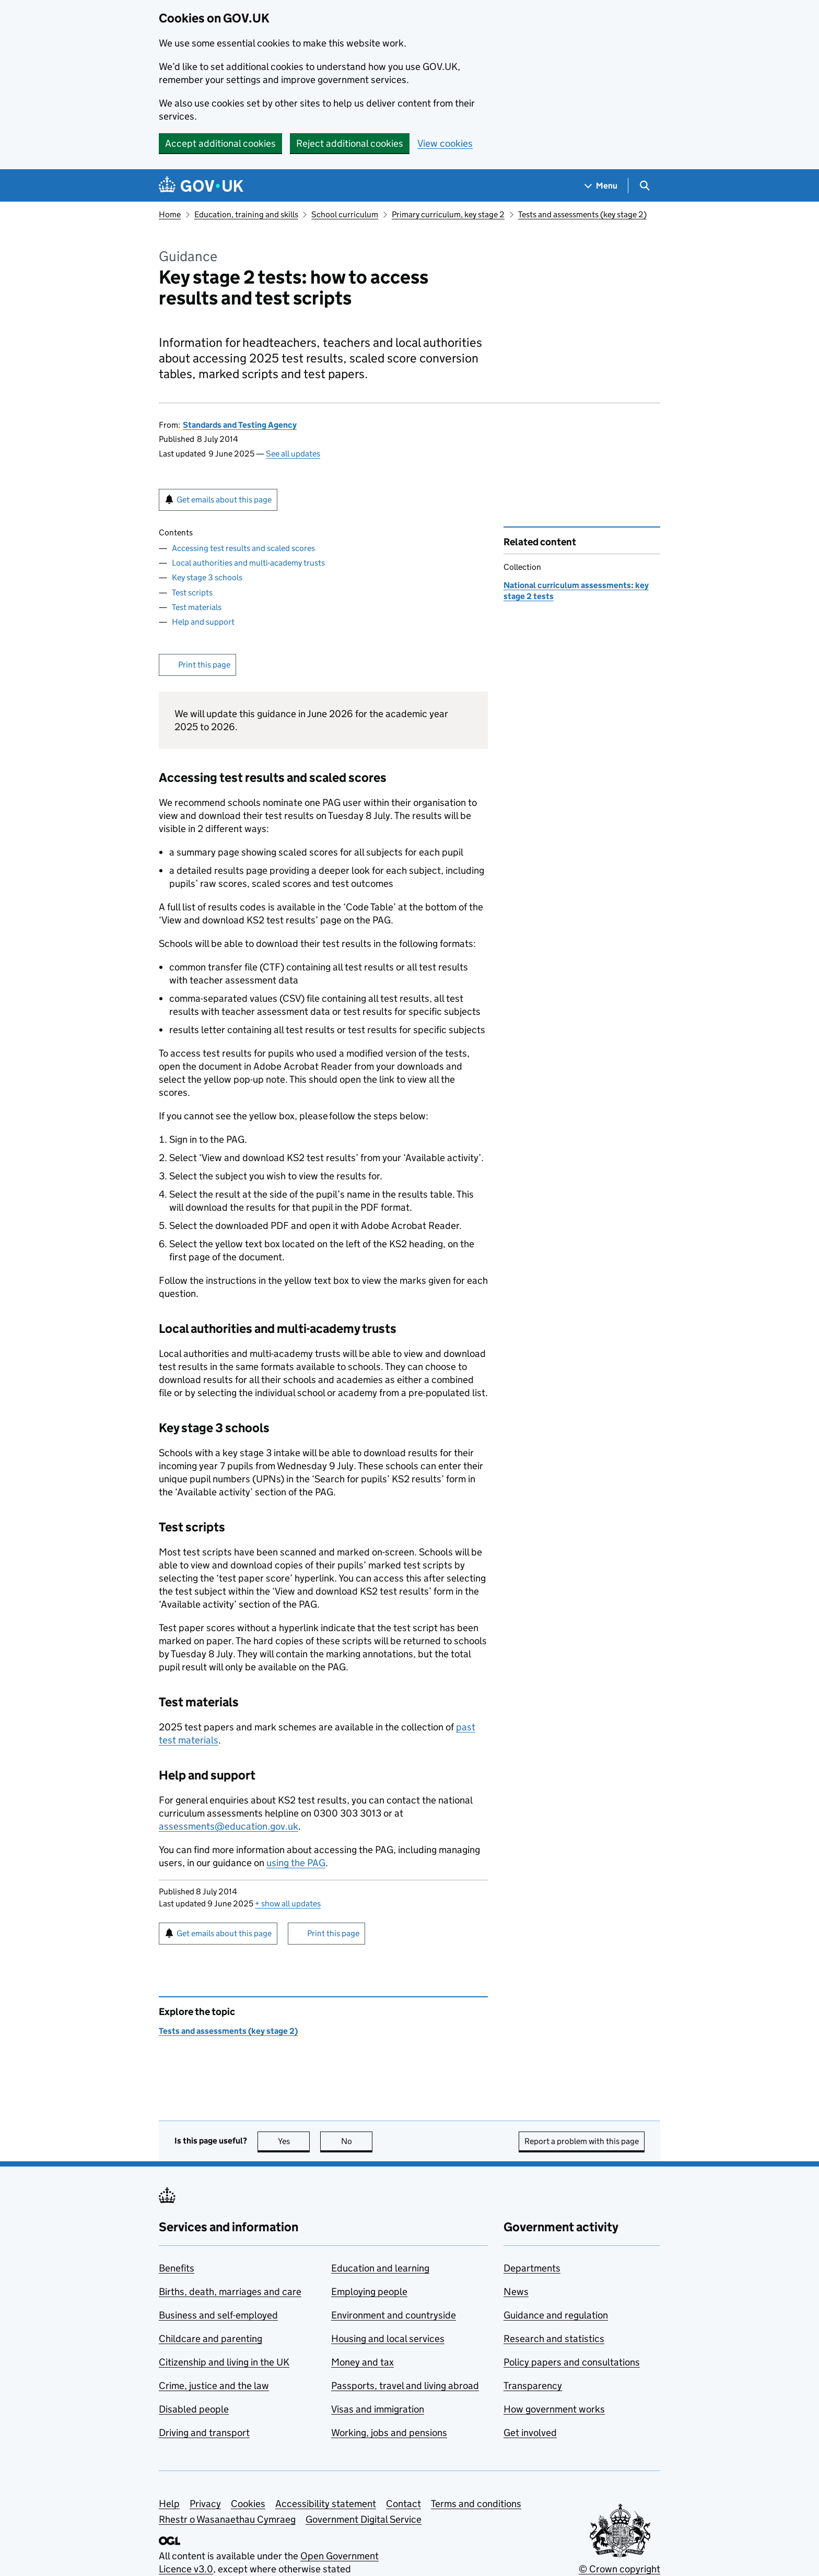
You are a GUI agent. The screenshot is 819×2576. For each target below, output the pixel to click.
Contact (403, 2504)
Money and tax (362, 2362)
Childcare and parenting (210, 2339)
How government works (554, 2409)
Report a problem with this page (581, 2141)
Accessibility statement (325, 2504)
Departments (532, 2268)
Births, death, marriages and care (230, 2292)
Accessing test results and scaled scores (243, 548)
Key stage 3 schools (207, 577)
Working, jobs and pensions (389, 2433)
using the (295, 1863)
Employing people (369, 2292)
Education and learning (380, 2268)
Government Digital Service (364, 2519)
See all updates (293, 454)
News (516, 2292)
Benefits (176, 2268)
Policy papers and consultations (572, 2362)
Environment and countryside (393, 2315)
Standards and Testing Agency (240, 425)
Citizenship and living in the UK (224, 2362)
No (357, 2141)
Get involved (530, 2433)
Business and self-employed (218, 2315)
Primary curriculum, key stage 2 (448, 214)
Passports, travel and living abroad (405, 2386)
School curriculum (344, 214)
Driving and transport (204, 2433)
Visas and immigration (377, 2409)
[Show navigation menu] (601, 186)
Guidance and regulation (556, 2315)
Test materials (196, 607)
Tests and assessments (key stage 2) (582, 214)
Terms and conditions (476, 2504)
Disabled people (194, 2409)
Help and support (203, 622)
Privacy (205, 2504)
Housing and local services (387, 2339)
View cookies (445, 143)
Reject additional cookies (349, 143)
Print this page (204, 665)
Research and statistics (554, 2339)
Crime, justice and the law (214, 2386)
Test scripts (192, 593)
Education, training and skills (246, 214)
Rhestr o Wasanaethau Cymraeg (227, 2519)
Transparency (533, 2386)
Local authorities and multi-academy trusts (248, 563)
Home (170, 214)
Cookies (248, 2504)
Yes (294, 2141)
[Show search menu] (644, 186)
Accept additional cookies (220, 143)
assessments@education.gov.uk (228, 1826)
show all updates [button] (288, 1903)
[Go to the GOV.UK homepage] (201, 185)
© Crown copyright (619, 2569)
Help (169, 2504)
